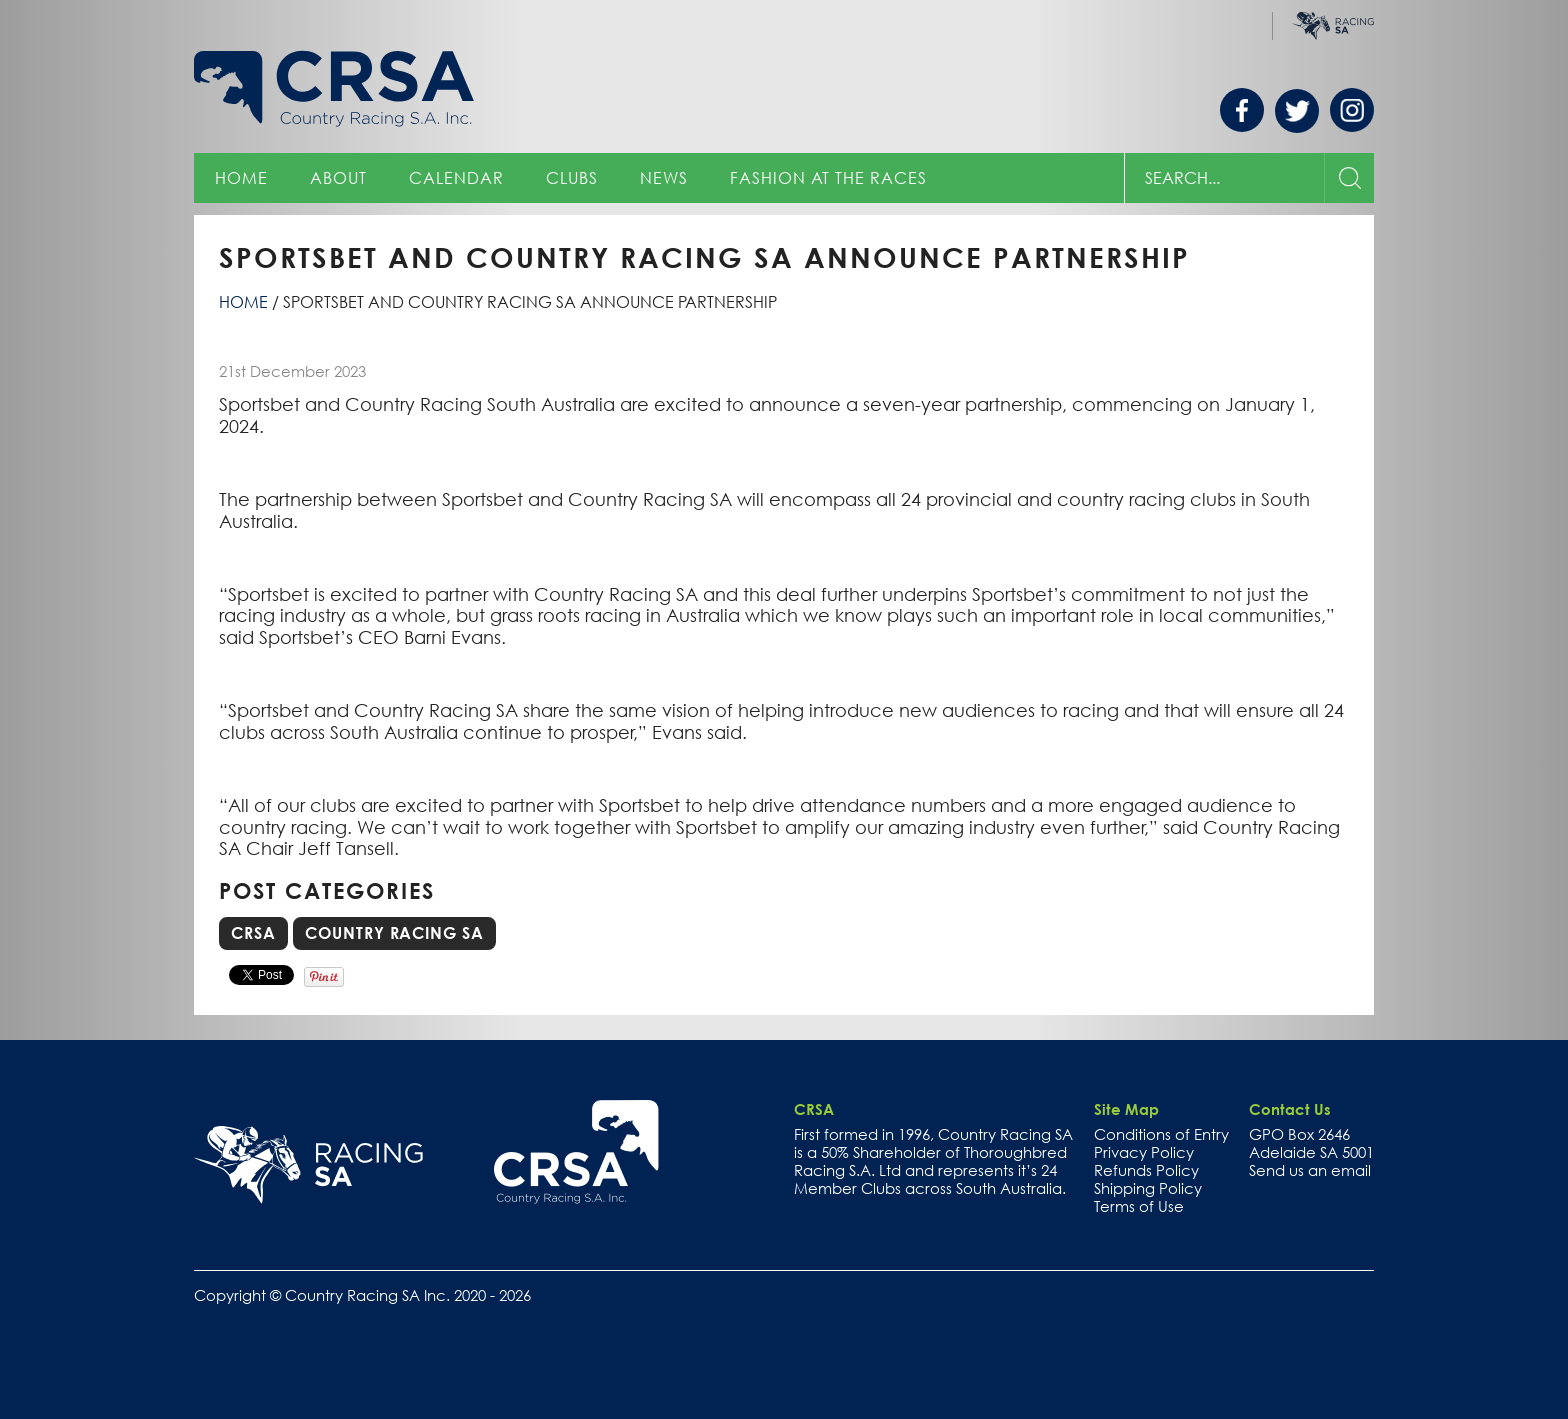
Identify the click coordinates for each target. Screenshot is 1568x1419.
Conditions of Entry (1161, 1134)
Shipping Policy (1148, 1188)
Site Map (1126, 1109)
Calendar (456, 178)
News (664, 178)
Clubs (572, 178)
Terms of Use (1139, 1206)
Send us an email (1310, 1170)
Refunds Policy (1146, 1170)
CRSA (253, 933)
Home (241, 178)
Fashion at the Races (828, 178)
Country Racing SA (394, 933)
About (338, 178)
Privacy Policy (1144, 1152)
